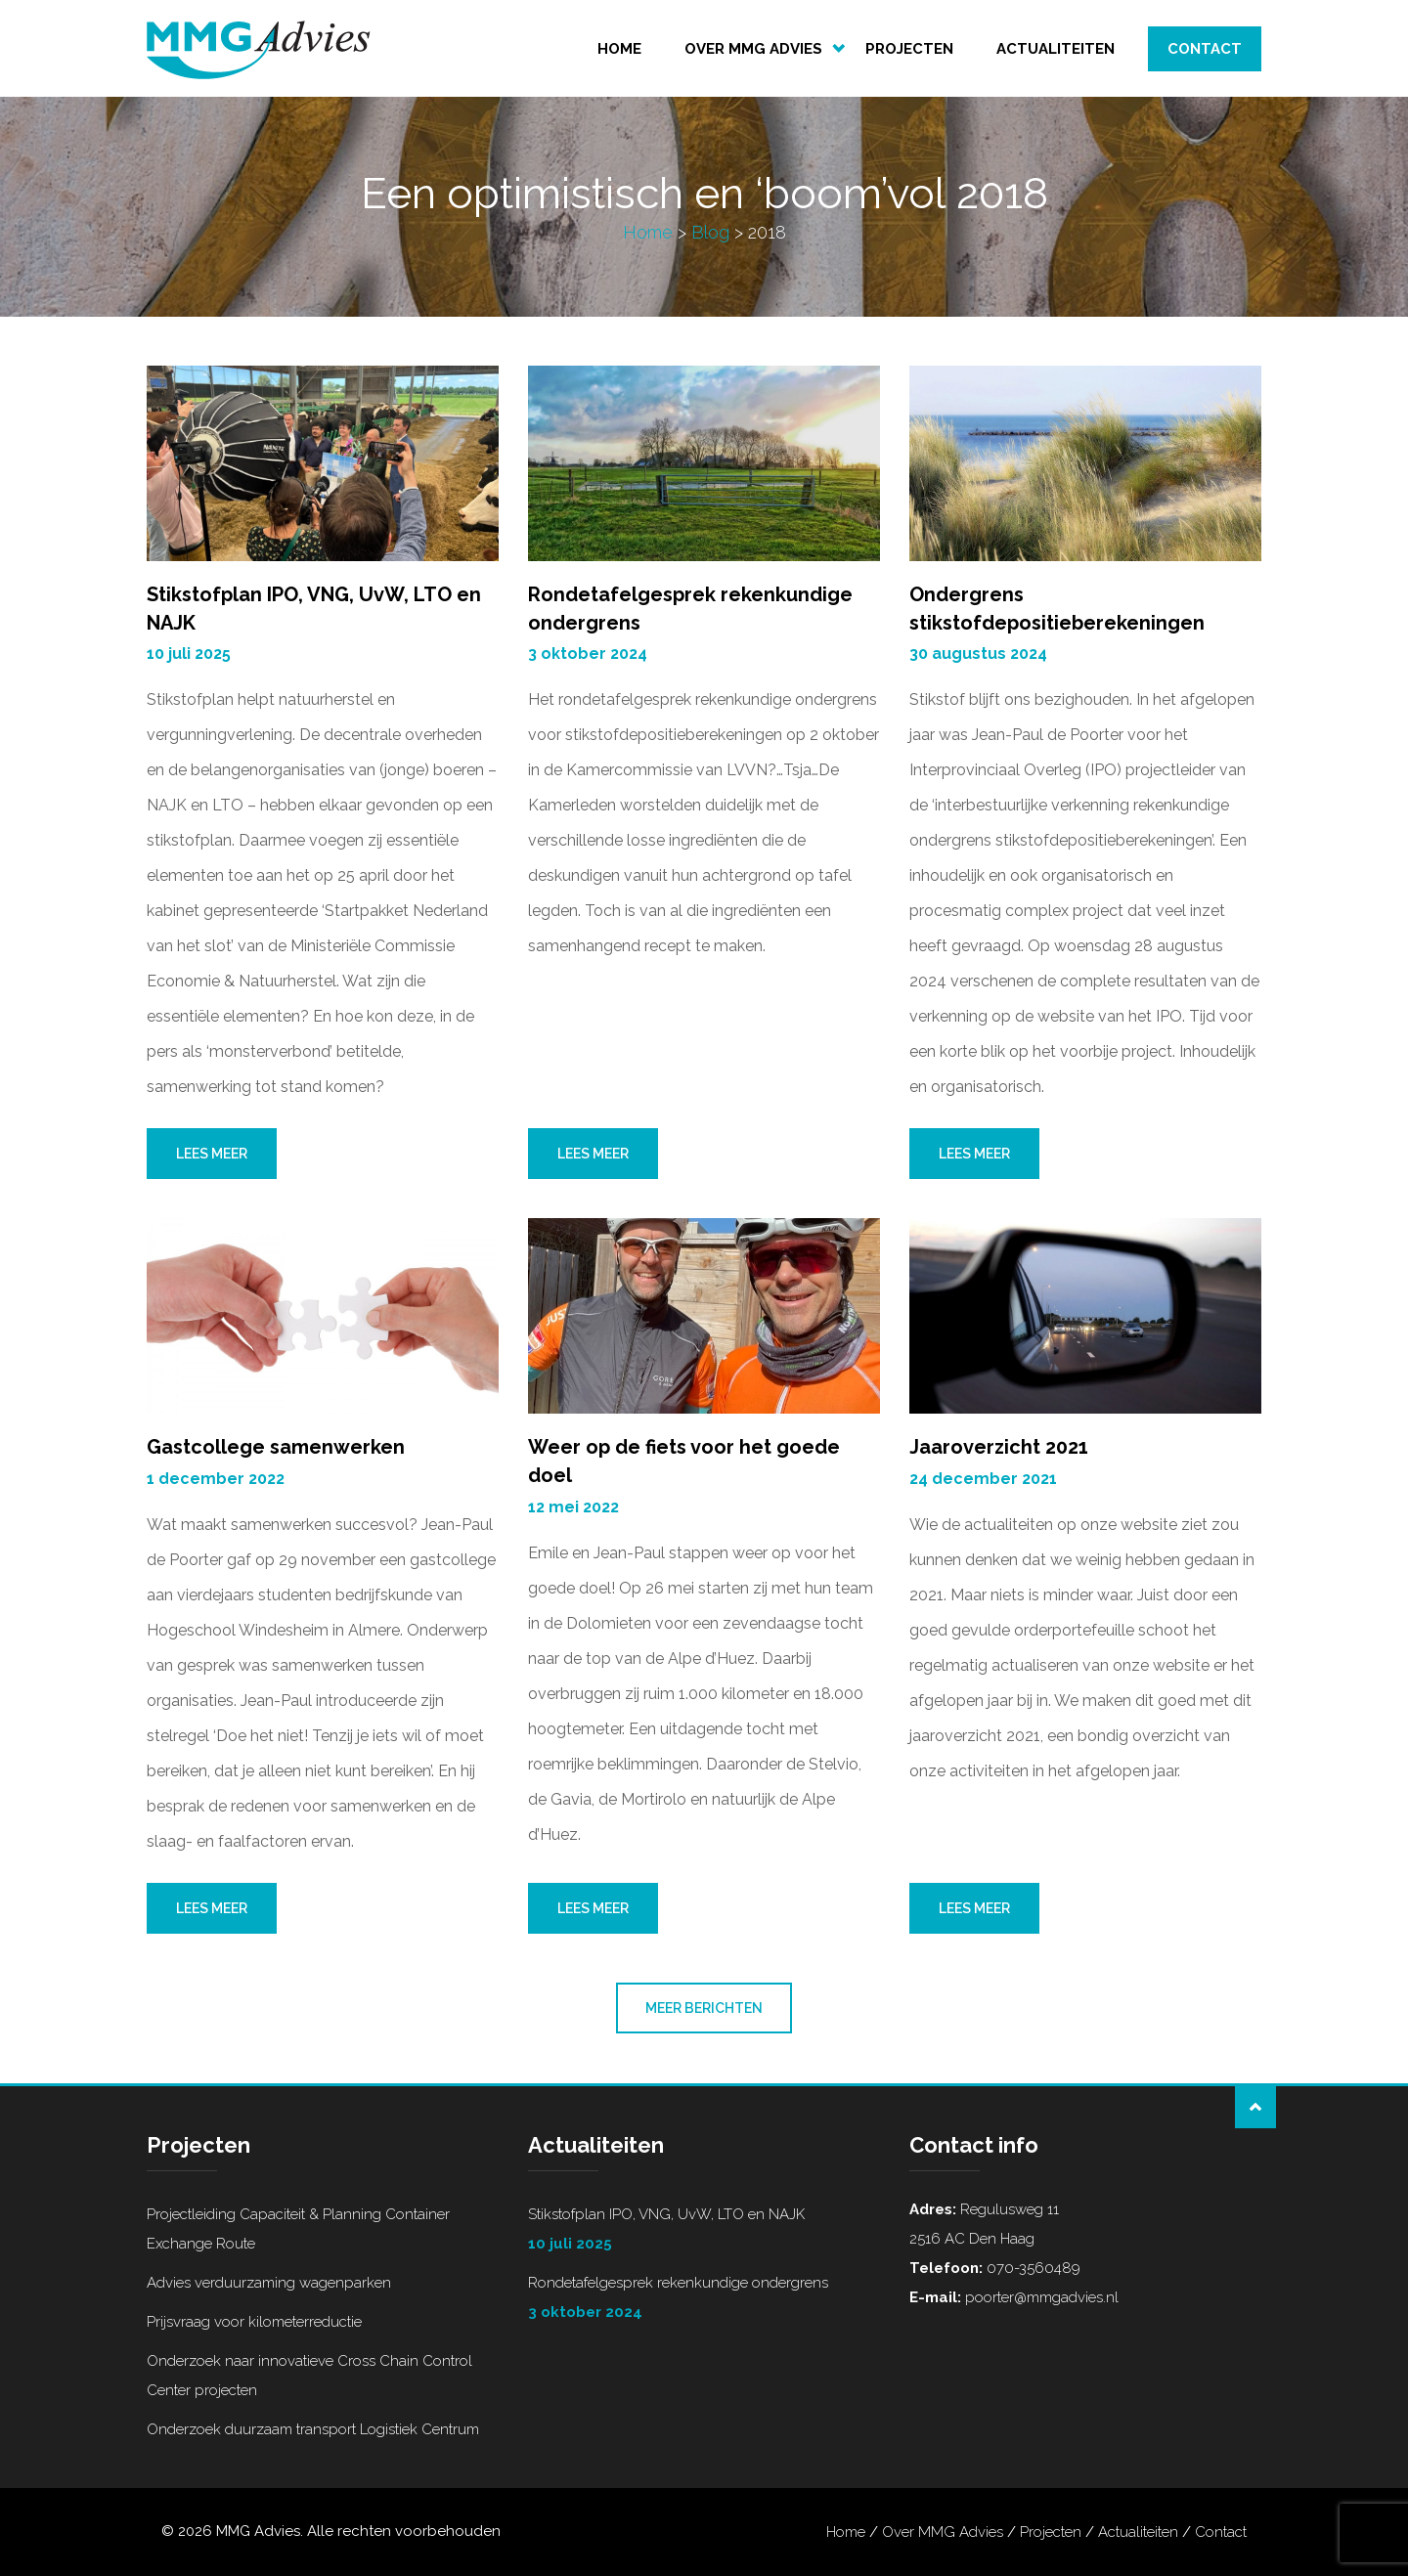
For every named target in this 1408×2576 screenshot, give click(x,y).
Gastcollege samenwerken (276, 1448)
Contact (1204, 49)
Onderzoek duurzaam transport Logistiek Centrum (313, 2429)
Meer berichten (704, 2009)
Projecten (909, 49)
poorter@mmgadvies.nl (1040, 2297)
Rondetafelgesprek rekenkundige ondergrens (704, 2300)
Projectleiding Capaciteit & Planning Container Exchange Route (298, 2228)
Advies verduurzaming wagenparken (269, 2283)
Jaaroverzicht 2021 (998, 1448)
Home (619, 49)
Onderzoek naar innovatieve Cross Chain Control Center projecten (309, 2375)
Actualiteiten (1055, 49)
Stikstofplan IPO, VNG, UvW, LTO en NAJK (704, 2231)
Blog (710, 233)
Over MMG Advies (753, 49)
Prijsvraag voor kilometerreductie (254, 2322)
